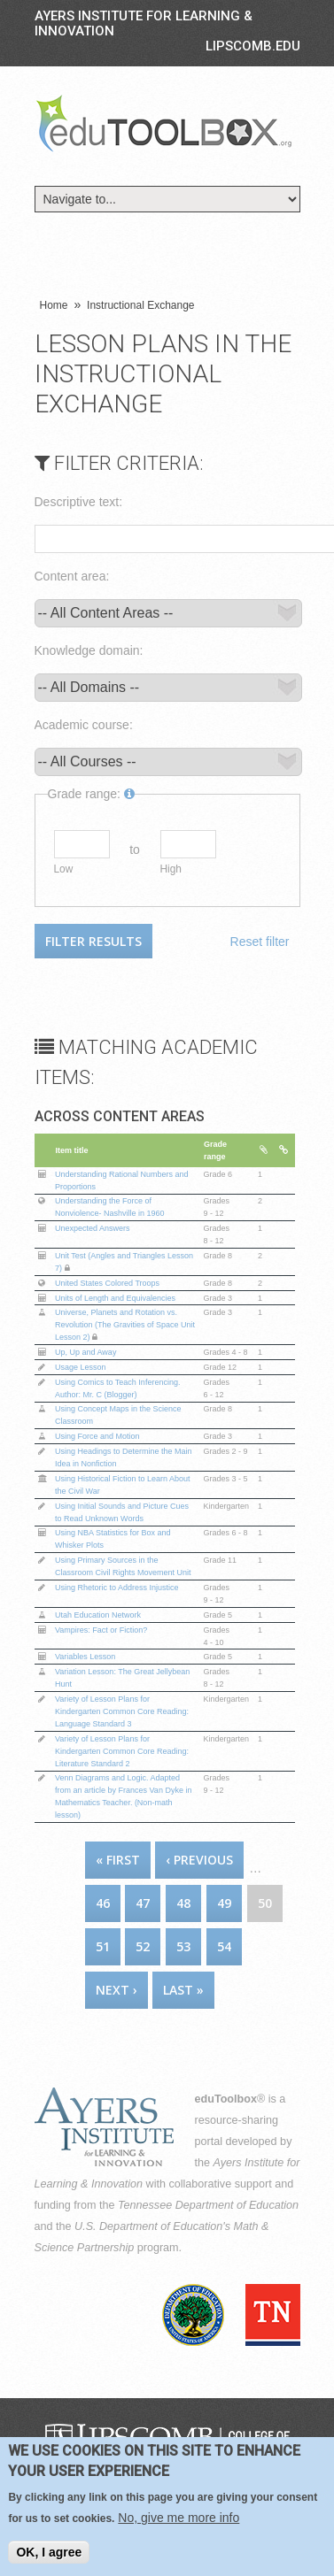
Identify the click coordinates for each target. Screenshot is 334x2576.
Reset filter (260, 941)
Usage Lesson (80, 1367)
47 (143, 1903)
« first (118, 1859)
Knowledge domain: (89, 650)
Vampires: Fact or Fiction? (101, 1630)
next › (116, 1989)
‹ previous (199, 1859)
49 (224, 1903)
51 (103, 1946)
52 (143, 1946)
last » (183, 1989)
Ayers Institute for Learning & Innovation (143, 23)
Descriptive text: (79, 502)
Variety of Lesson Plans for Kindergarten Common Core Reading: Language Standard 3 (122, 1711)
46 (103, 1903)
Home (54, 305)
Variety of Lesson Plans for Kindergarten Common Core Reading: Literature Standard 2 (122, 1751)
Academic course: (84, 725)
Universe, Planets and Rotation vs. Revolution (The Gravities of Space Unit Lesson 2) (125, 1325)
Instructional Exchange (140, 305)
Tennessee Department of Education (208, 2205)
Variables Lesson (85, 1656)
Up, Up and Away (85, 1352)
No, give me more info (178, 2518)
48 (183, 1903)
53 (183, 1946)
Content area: (72, 576)
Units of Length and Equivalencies (115, 1298)
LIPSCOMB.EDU (253, 46)
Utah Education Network (98, 1615)
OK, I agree (49, 2553)
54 (224, 1946)
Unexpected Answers (92, 1228)
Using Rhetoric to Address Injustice (117, 1587)
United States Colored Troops (107, 1283)
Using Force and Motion (97, 1436)
